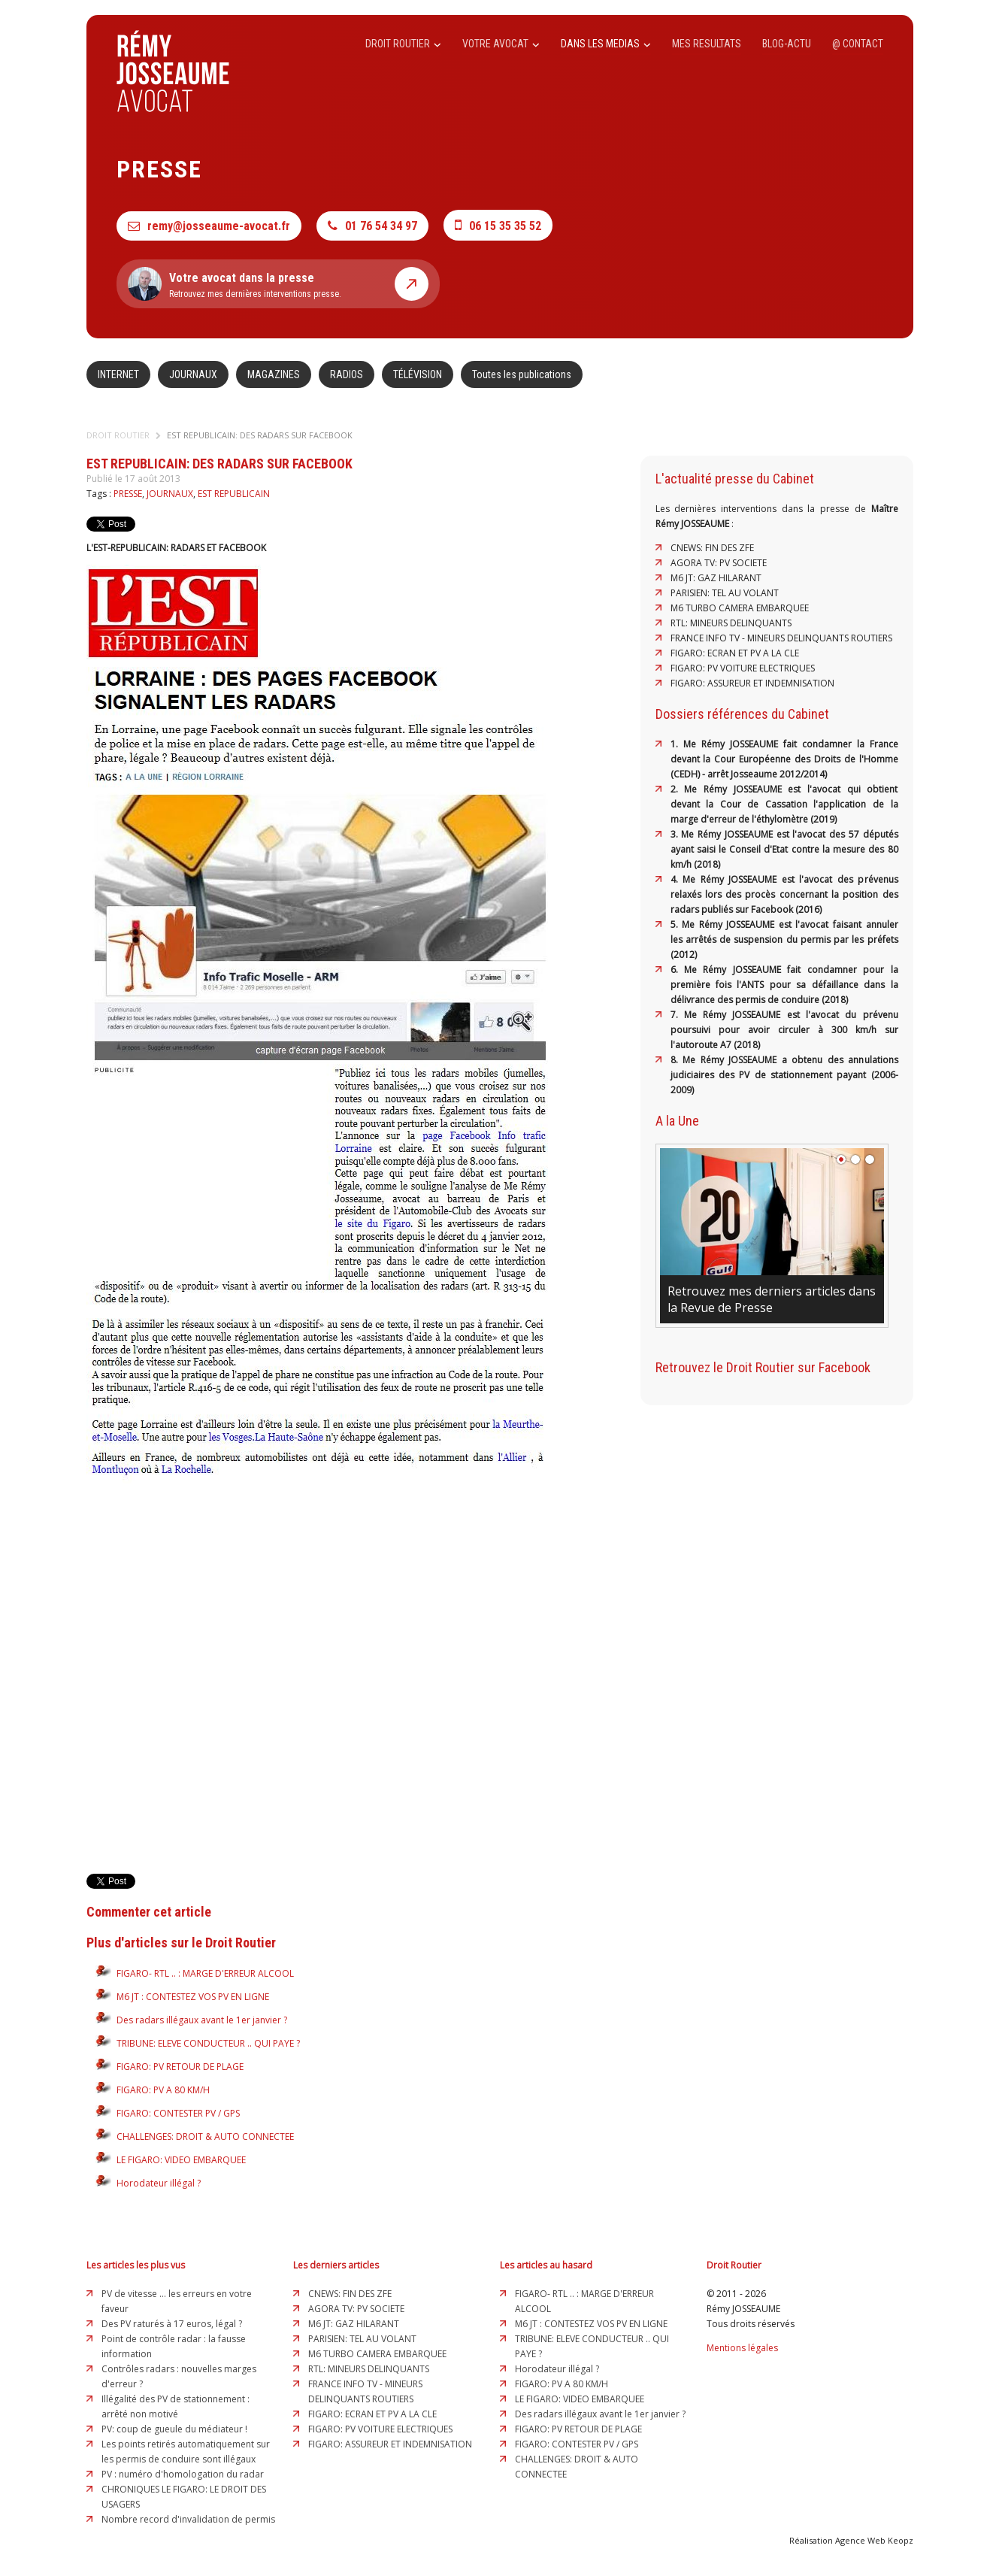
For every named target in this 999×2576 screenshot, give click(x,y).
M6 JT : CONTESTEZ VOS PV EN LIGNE (193, 1996)
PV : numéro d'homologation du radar (182, 2474)
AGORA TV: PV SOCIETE (719, 562)
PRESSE (128, 493)
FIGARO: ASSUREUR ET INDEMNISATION (752, 683)
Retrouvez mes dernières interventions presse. (278, 284)
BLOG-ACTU (786, 44)
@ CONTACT (857, 44)
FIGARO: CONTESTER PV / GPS (178, 2113)
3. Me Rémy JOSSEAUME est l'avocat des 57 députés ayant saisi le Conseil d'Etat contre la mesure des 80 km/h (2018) (784, 849)
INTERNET (118, 374)
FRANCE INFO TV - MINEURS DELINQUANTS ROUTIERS (781, 638)
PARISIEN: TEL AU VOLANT (725, 592)
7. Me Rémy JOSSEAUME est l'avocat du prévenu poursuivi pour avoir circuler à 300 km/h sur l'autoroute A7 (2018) (784, 1029)
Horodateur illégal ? (159, 2183)
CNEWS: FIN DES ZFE (712, 547)
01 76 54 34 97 (372, 226)
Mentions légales (742, 2347)
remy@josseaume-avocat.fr (209, 226)
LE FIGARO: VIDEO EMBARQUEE (181, 2159)
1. (677, 744)
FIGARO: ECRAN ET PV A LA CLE (735, 653)
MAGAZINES (273, 374)
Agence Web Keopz (874, 2540)
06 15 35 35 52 (498, 225)
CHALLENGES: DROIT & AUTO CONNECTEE (205, 2136)
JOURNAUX (193, 374)
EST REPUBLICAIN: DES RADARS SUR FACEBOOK (260, 435)
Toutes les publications (521, 374)
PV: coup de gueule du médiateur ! (174, 2429)
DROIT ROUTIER (403, 44)
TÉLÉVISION (417, 374)
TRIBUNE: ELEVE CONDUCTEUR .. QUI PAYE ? (208, 2043)
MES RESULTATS (706, 44)
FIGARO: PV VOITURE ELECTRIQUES (743, 668)
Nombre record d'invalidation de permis (188, 2519)
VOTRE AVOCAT (501, 44)
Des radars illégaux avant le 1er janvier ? (202, 2020)
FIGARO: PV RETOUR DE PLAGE (180, 2066)
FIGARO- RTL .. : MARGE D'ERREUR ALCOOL (205, 1973)
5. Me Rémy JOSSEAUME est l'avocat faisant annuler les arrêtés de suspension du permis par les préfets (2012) (784, 939)
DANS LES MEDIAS (606, 44)
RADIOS (346, 374)
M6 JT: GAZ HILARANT (716, 577)
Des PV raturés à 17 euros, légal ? (171, 2323)
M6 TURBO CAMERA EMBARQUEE (740, 608)
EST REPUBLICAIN (234, 493)
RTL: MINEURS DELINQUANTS (731, 623)
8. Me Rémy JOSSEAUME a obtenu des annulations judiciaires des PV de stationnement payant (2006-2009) (784, 1074)
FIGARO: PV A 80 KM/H (163, 2090)
